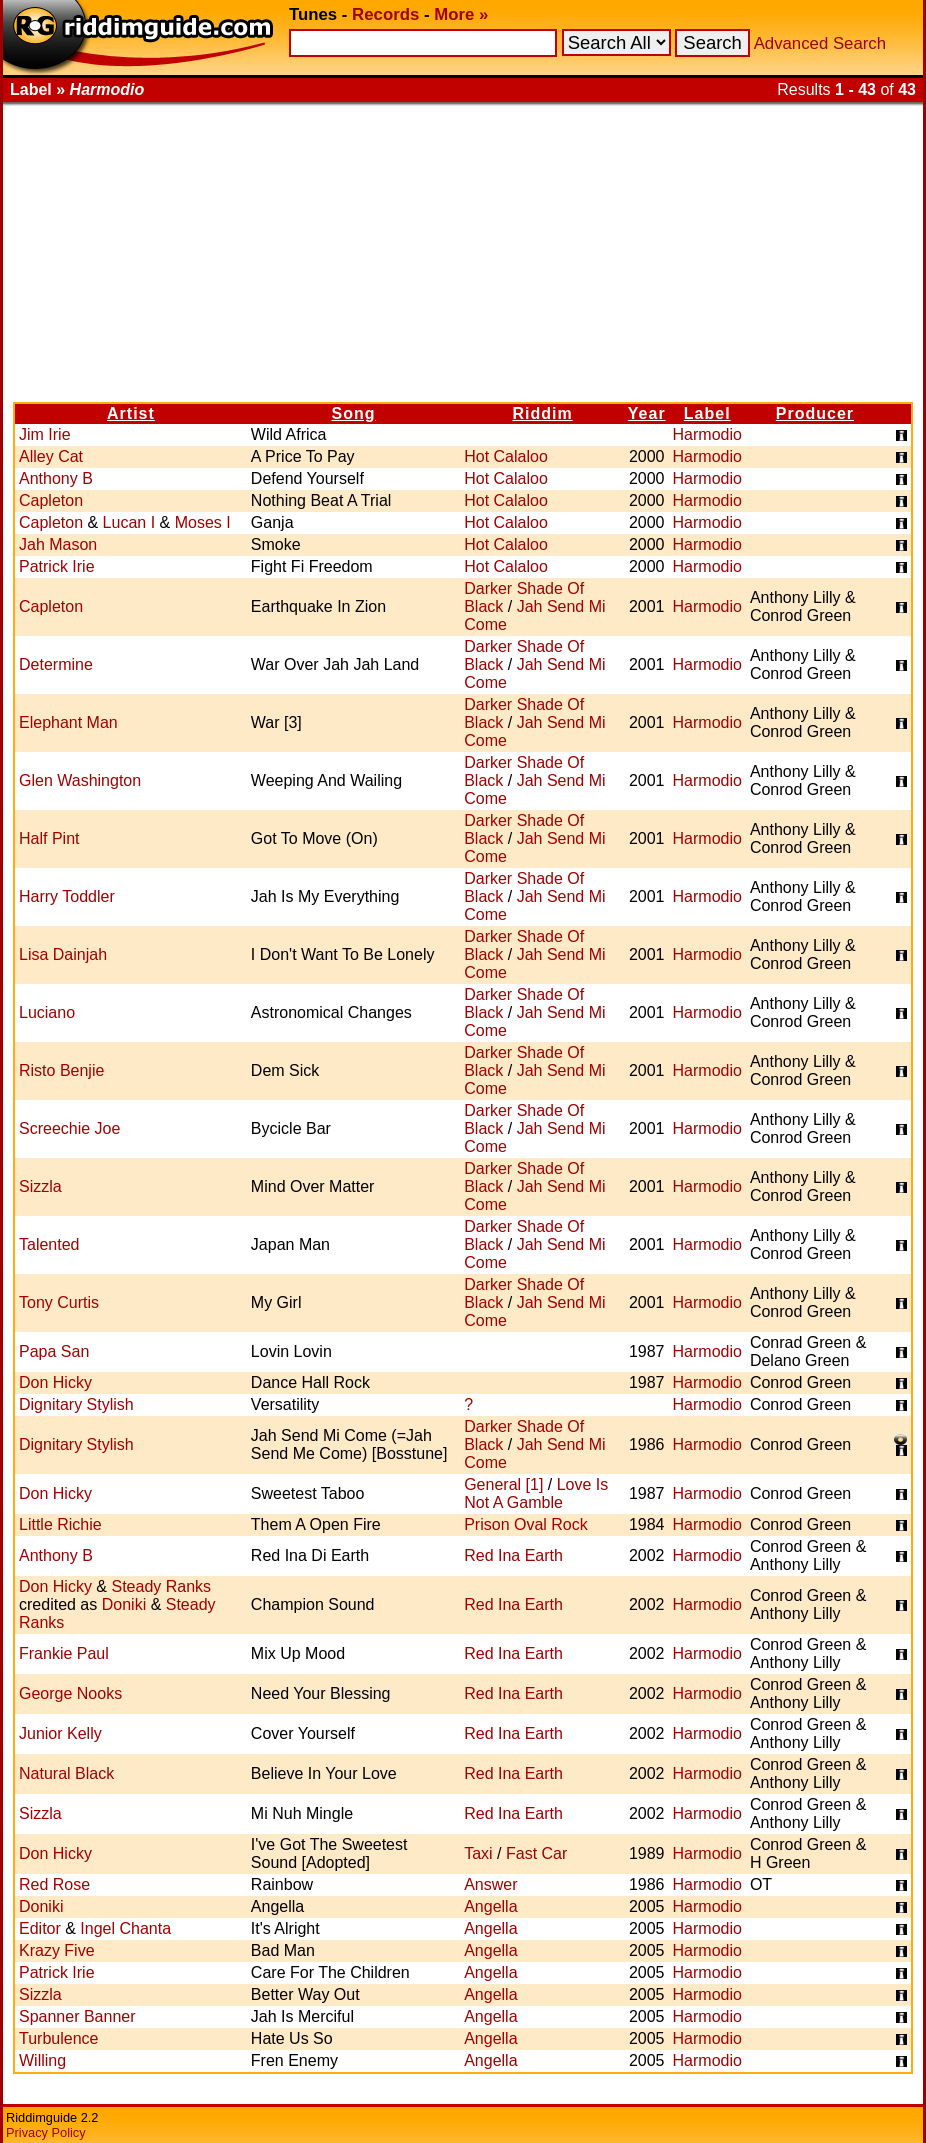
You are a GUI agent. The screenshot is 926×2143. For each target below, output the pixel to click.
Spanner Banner (77, 2016)
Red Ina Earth (513, 1555)
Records (385, 14)
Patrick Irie (57, 566)
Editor (40, 1928)
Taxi (478, 1853)
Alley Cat (51, 456)
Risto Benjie (61, 1070)
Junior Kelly (60, 1733)
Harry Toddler (67, 896)
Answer (490, 1884)
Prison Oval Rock (526, 1524)
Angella (490, 1906)
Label (707, 413)
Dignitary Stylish (76, 1404)
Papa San (54, 1351)
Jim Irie (45, 434)
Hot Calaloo (506, 456)
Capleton (51, 500)
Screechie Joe (69, 1128)
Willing (42, 2060)
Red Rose (54, 1884)
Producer (815, 413)
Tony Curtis (59, 1302)
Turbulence (58, 2038)
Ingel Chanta (125, 1928)
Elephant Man (68, 722)
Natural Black (66, 1773)
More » (461, 14)
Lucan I (129, 522)
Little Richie (60, 1524)
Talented (49, 1244)
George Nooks (70, 1693)
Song (354, 413)
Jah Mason (58, 544)
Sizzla (40, 1186)
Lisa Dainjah (63, 954)
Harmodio (707, 434)
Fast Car (536, 1853)
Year (647, 413)
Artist (131, 413)
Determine (56, 664)
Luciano (47, 1012)
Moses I (203, 522)
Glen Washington (80, 780)
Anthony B (56, 478)
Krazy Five (57, 1950)
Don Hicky (55, 1382)
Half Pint (49, 838)
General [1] (503, 1484)
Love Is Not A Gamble (536, 1493)
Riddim (542, 413)
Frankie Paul (64, 1653)
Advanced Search (820, 43)
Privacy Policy (46, 2132)
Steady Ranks (161, 1586)
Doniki (124, 1604)
